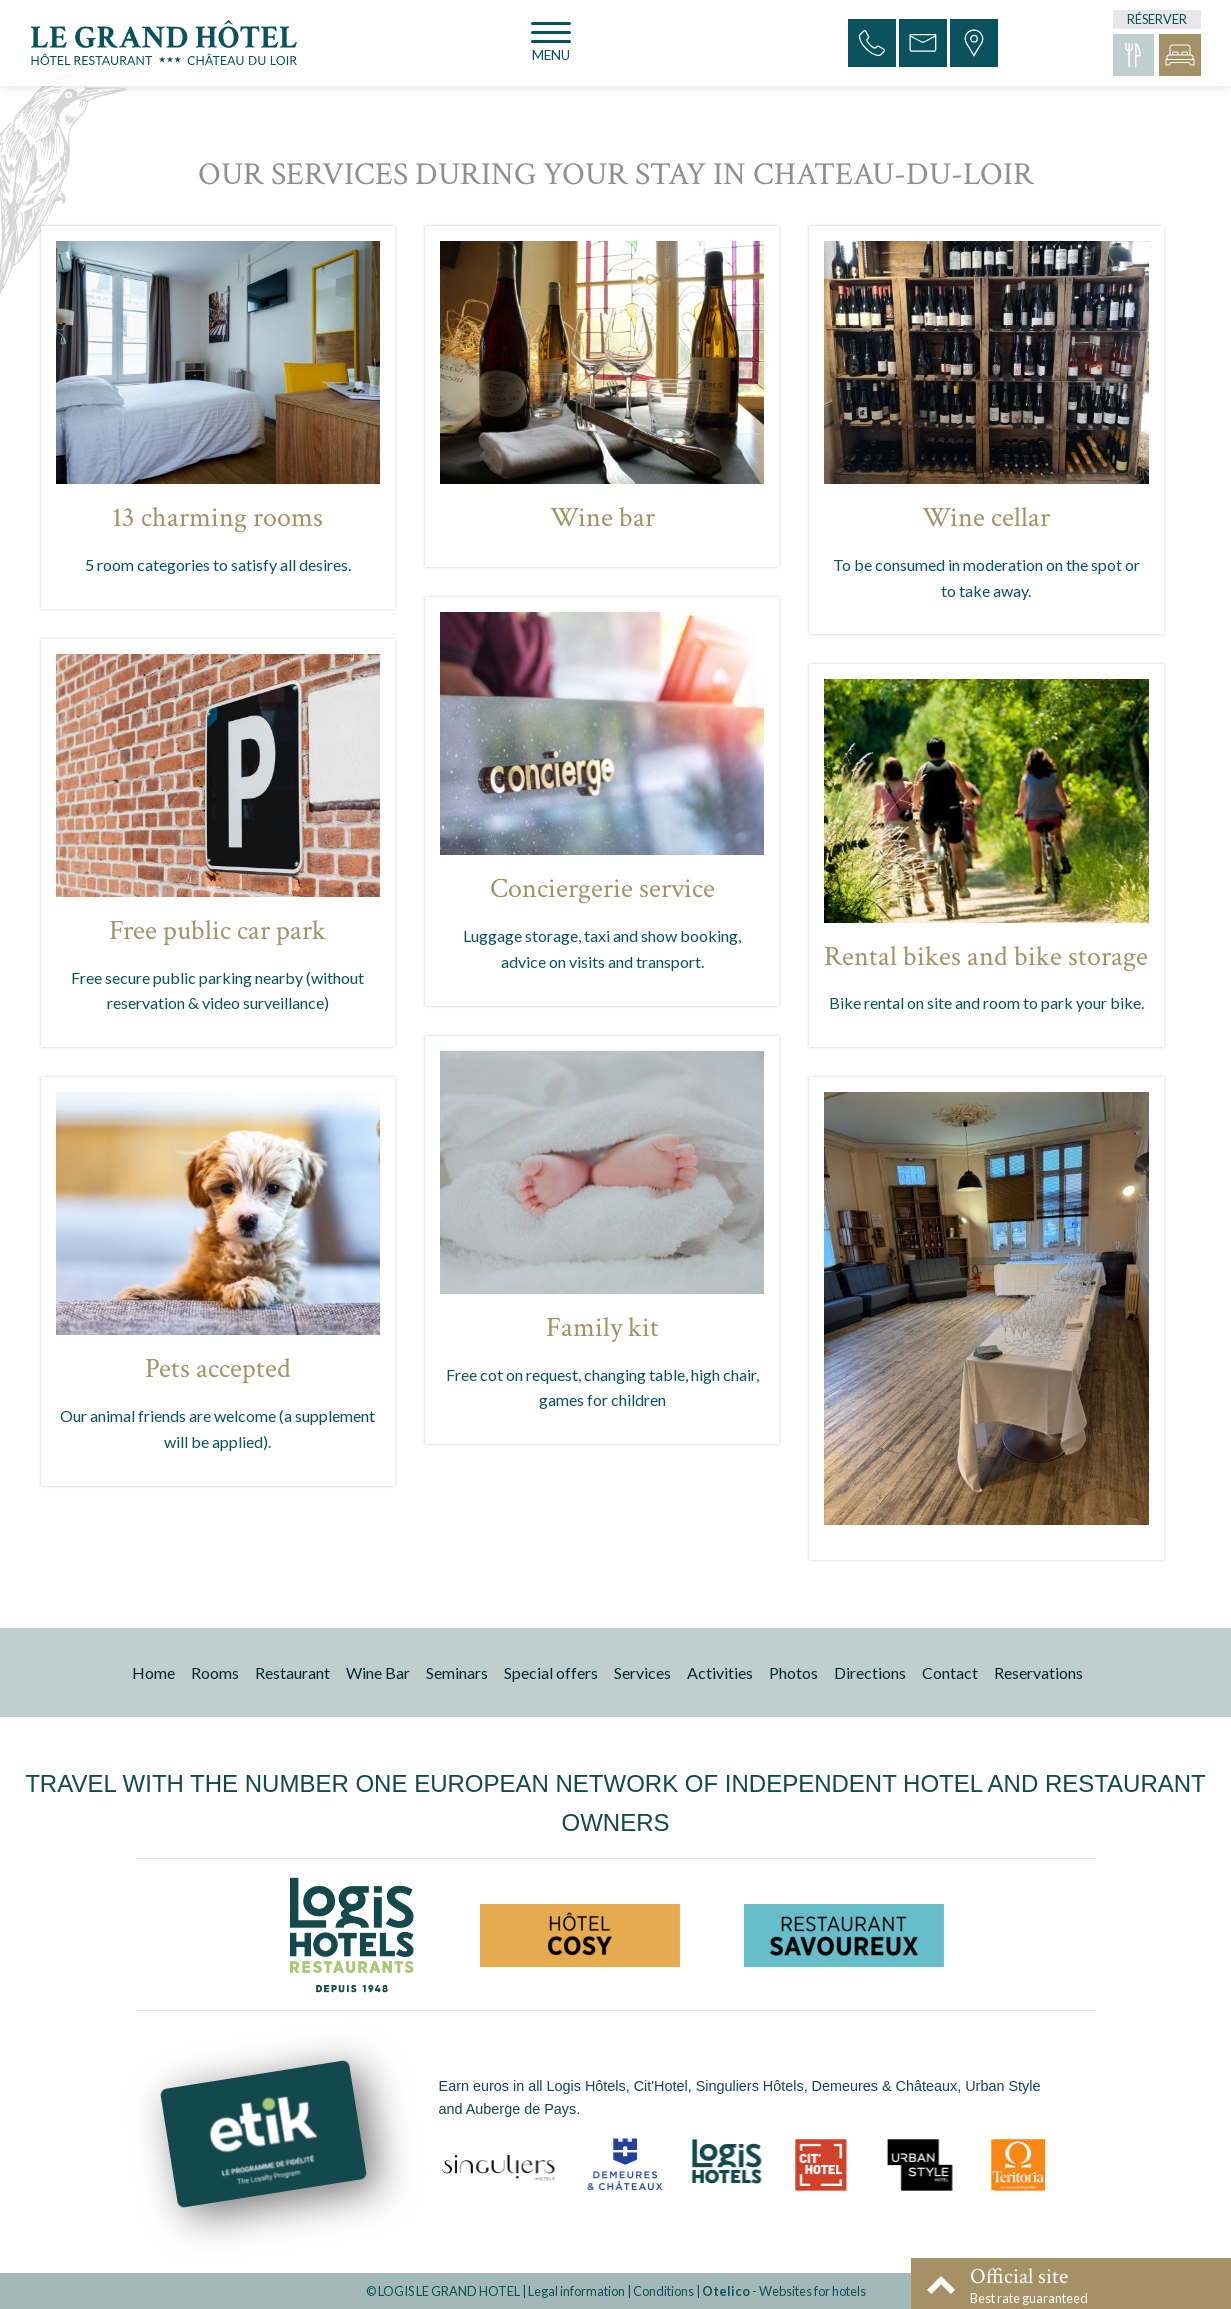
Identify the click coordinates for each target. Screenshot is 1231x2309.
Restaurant (292, 1672)
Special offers (551, 1672)
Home (153, 1672)
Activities (720, 1672)
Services (642, 1672)
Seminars (457, 1672)
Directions (870, 1672)
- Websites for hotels (784, 2291)
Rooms (215, 1672)
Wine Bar (378, 1672)
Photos (793, 1672)
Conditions (663, 2291)
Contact (950, 1672)
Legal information (576, 2291)
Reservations (1038, 1672)
